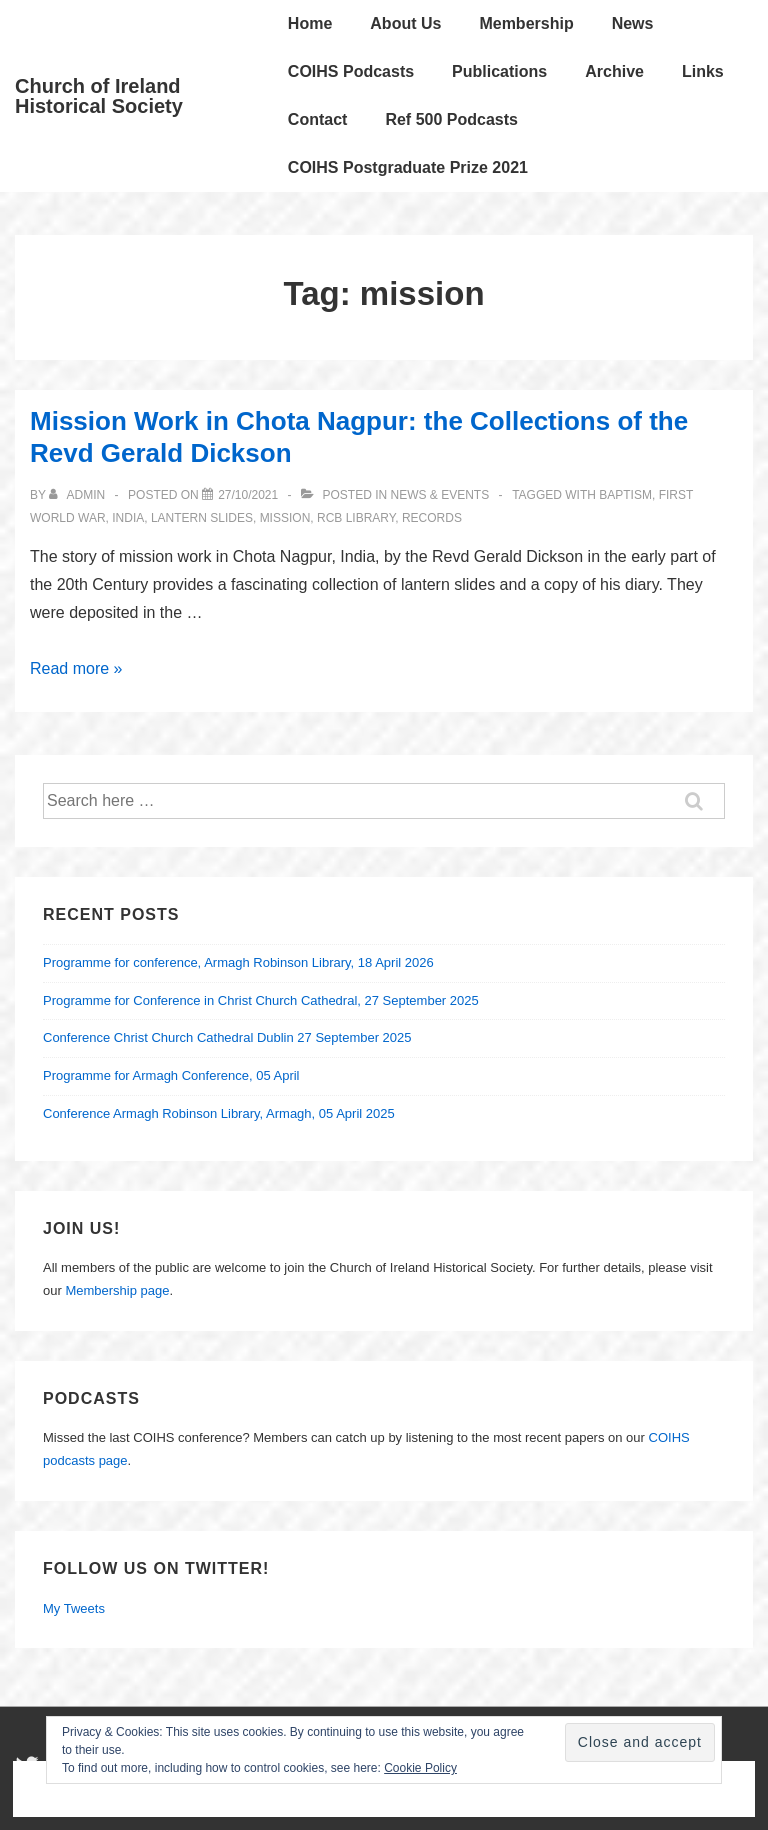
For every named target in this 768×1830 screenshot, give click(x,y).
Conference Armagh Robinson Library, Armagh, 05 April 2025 (219, 1113)
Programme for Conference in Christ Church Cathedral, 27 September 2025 (261, 1000)
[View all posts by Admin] (78, 495)
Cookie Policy (420, 1768)
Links (703, 71)
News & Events (440, 495)
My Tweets (74, 1608)
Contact (318, 119)
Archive (614, 71)
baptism (625, 495)
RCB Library (356, 518)
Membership (526, 23)
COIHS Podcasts (351, 71)
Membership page (117, 1290)
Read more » (76, 668)
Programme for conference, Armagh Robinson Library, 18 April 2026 (238, 962)
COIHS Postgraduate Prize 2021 (408, 167)
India (128, 518)
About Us (405, 23)
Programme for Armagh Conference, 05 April (171, 1075)
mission (285, 518)
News (633, 23)
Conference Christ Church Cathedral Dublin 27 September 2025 (227, 1037)
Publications (499, 71)
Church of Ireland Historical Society (99, 96)
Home (310, 23)
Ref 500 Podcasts (451, 119)
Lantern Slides (202, 518)
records (432, 518)
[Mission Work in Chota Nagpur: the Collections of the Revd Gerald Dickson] (248, 495)
